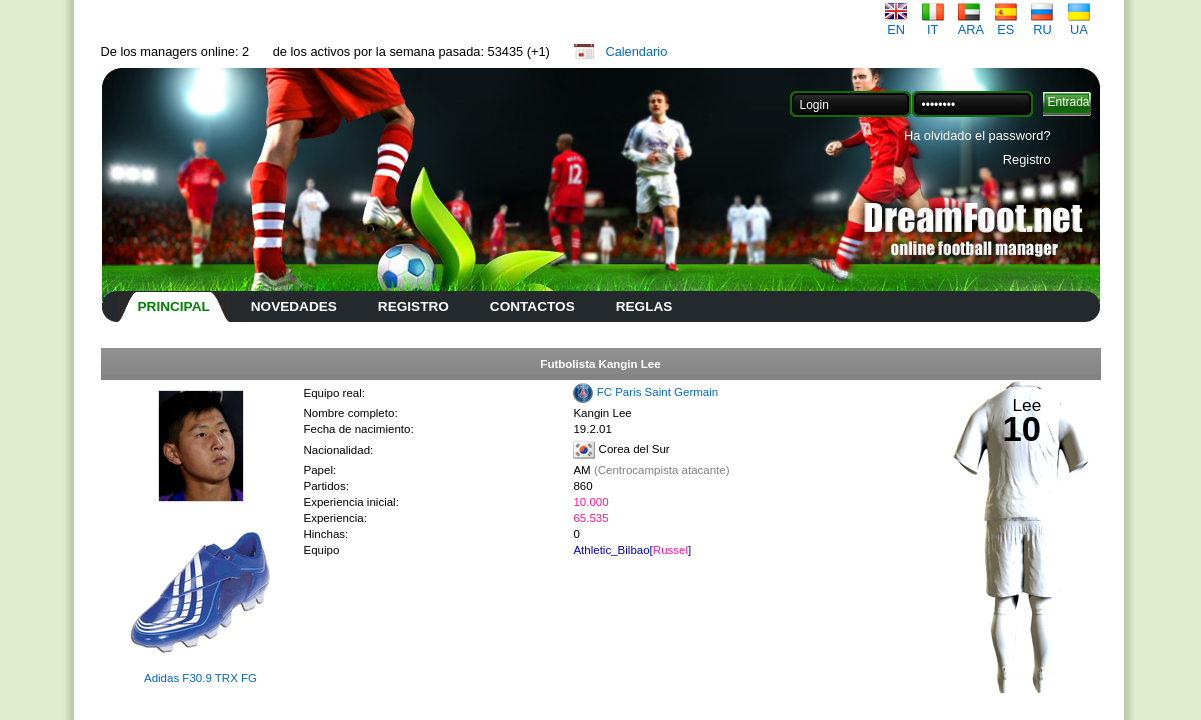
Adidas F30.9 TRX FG (200, 678)
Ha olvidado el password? (977, 135)
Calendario (636, 51)
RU (1042, 23)
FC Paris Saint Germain (658, 392)
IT (933, 23)
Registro (1027, 159)
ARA (971, 23)
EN (896, 23)
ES (1006, 23)
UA (1079, 23)
